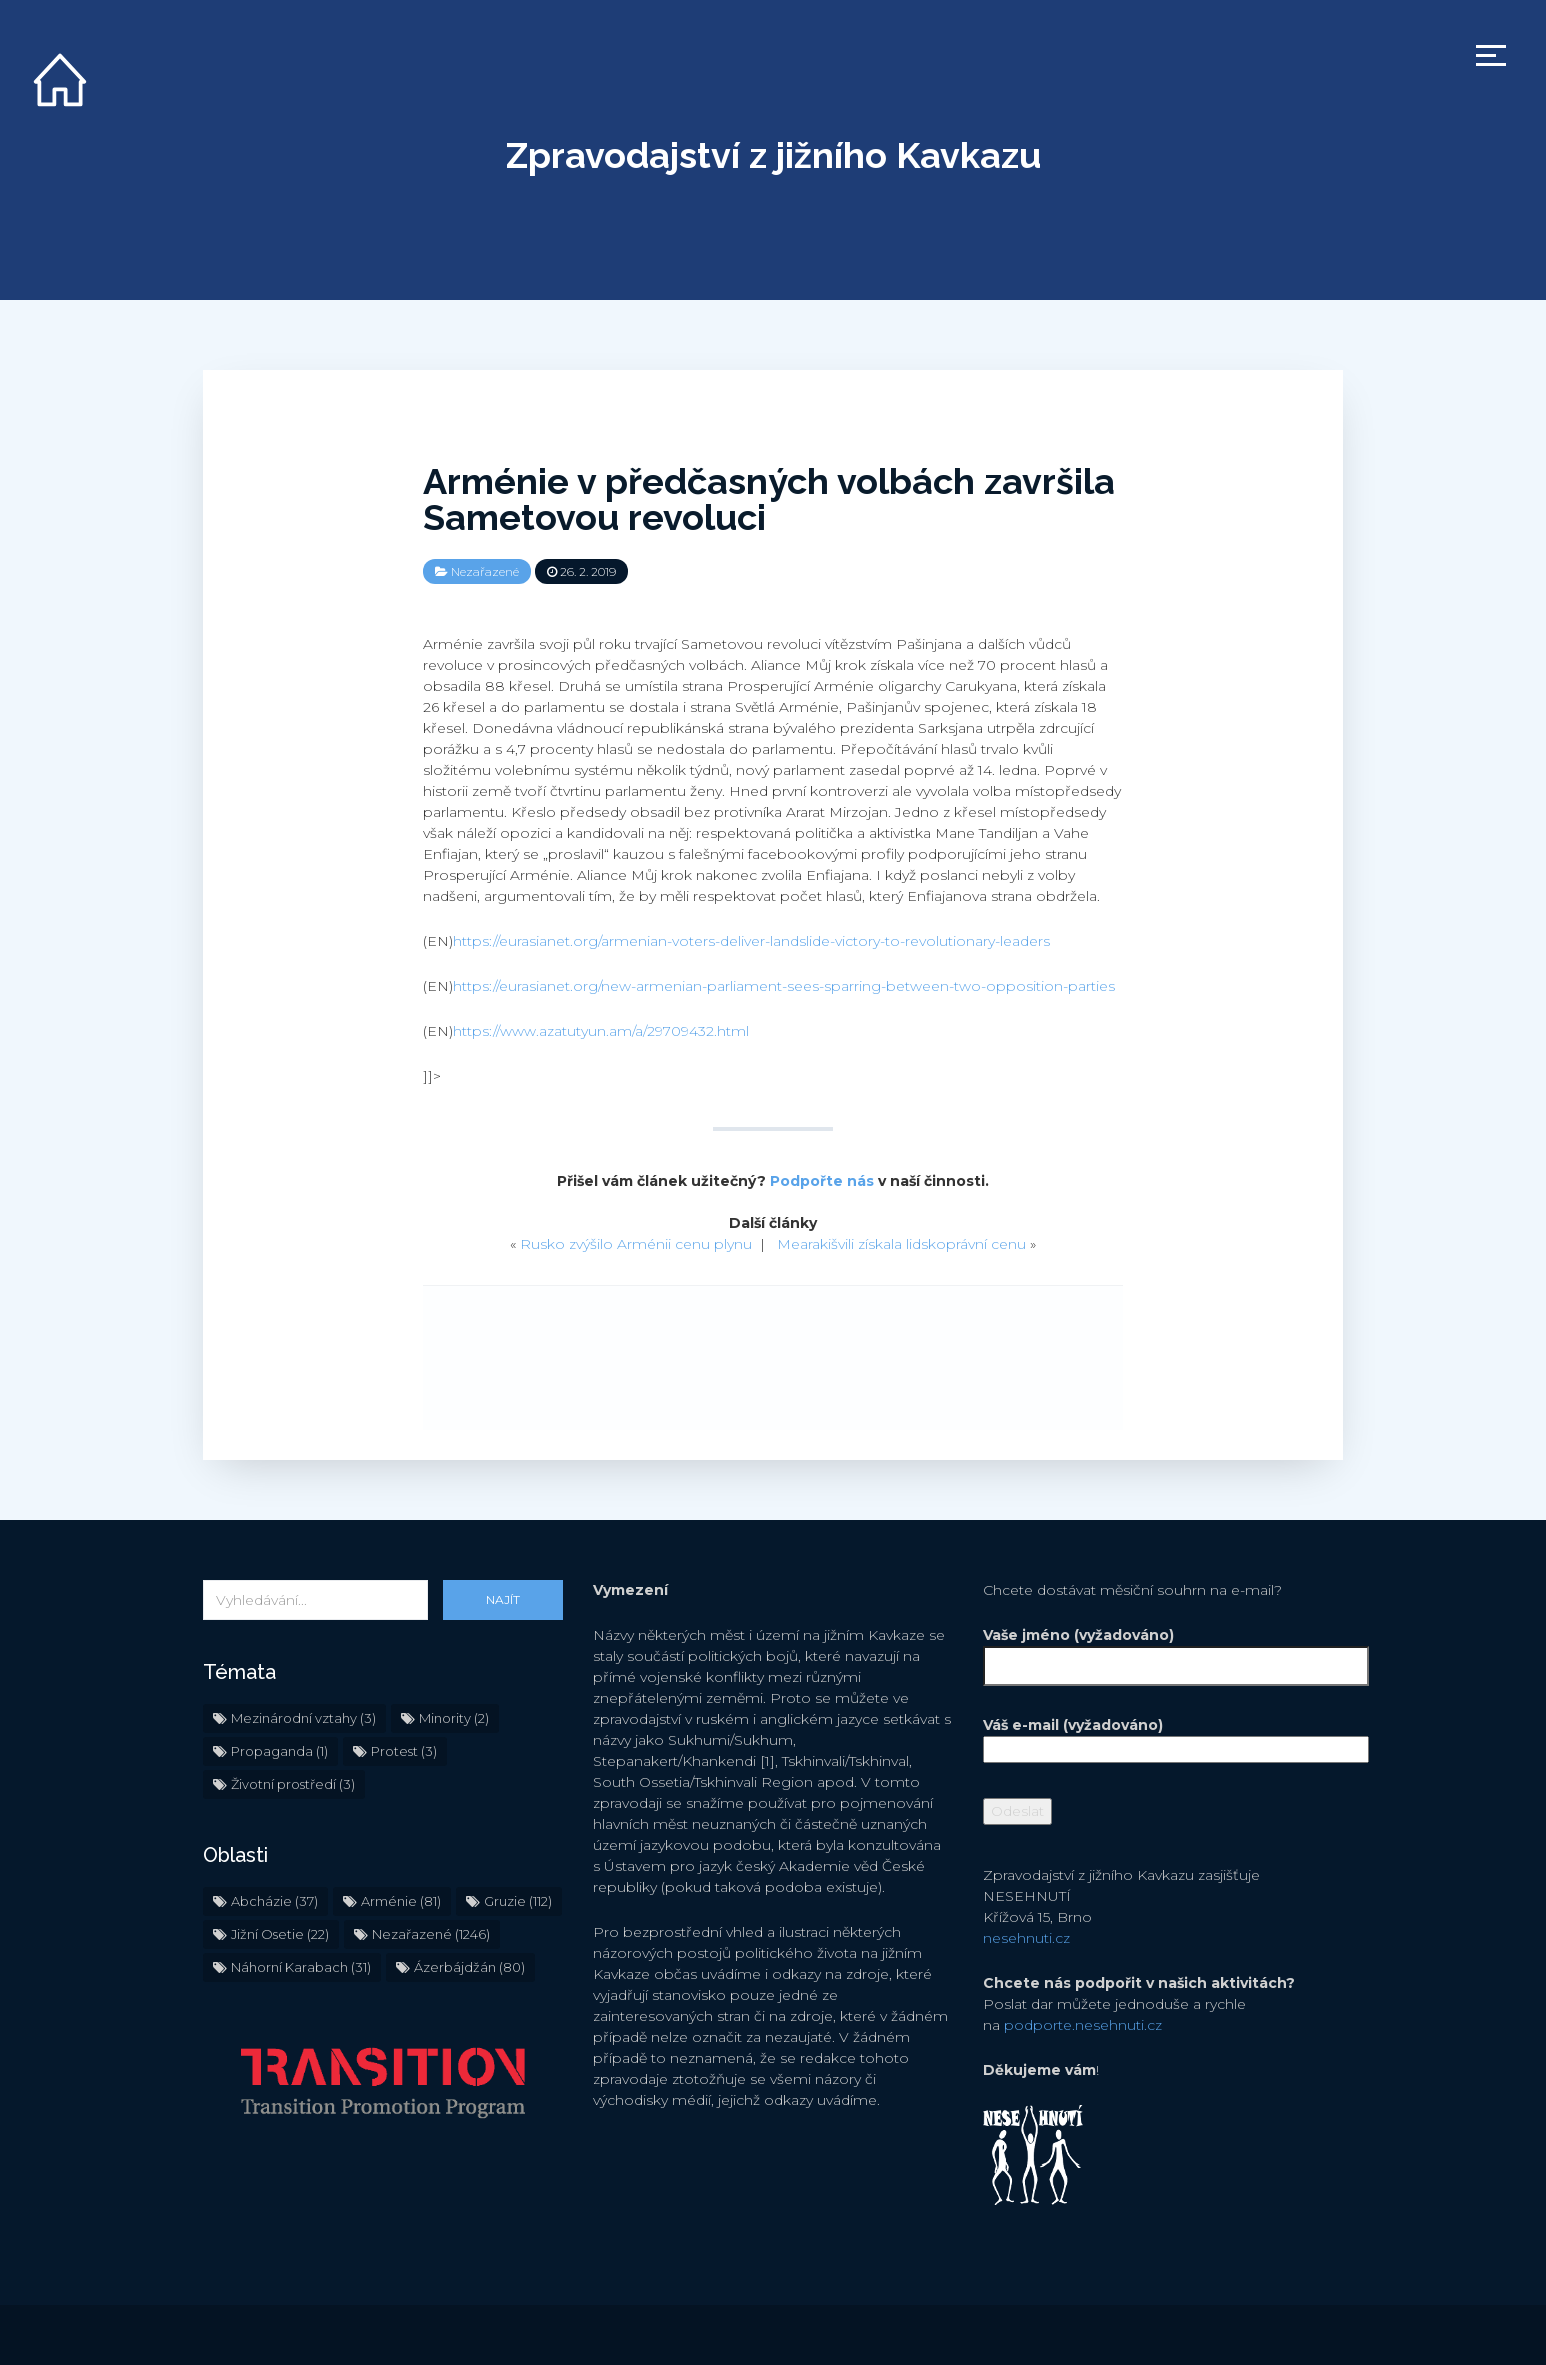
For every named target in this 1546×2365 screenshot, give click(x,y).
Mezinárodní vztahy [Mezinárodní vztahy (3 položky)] (303, 1718)
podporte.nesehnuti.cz (1083, 2025)
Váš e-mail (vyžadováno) (1163, 1737)
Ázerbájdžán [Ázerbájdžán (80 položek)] (469, 1967)
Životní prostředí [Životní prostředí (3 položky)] (293, 1784)
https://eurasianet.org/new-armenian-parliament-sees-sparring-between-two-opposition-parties (784, 986)
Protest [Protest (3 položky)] (404, 1751)
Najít (503, 1599)
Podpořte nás (822, 1181)
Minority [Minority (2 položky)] (454, 1718)
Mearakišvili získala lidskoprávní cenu (901, 1244)
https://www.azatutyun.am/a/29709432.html (601, 1031)
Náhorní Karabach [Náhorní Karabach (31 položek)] (301, 1967)
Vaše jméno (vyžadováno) (1163, 1650)
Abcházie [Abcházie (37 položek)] (274, 1901)
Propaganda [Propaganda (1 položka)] (279, 1751)
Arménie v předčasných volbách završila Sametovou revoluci (769, 499)
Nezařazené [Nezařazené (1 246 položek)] (431, 1934)
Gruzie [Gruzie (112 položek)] (518, 1901)
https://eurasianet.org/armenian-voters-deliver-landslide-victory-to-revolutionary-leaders (751, 941)
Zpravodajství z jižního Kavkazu (773, 155)
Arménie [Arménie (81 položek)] (401, 1901)
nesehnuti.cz (1026, 1938)
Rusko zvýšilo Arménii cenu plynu (636, 1244)
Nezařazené (485, 571)
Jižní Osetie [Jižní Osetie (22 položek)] (280, 1934)
